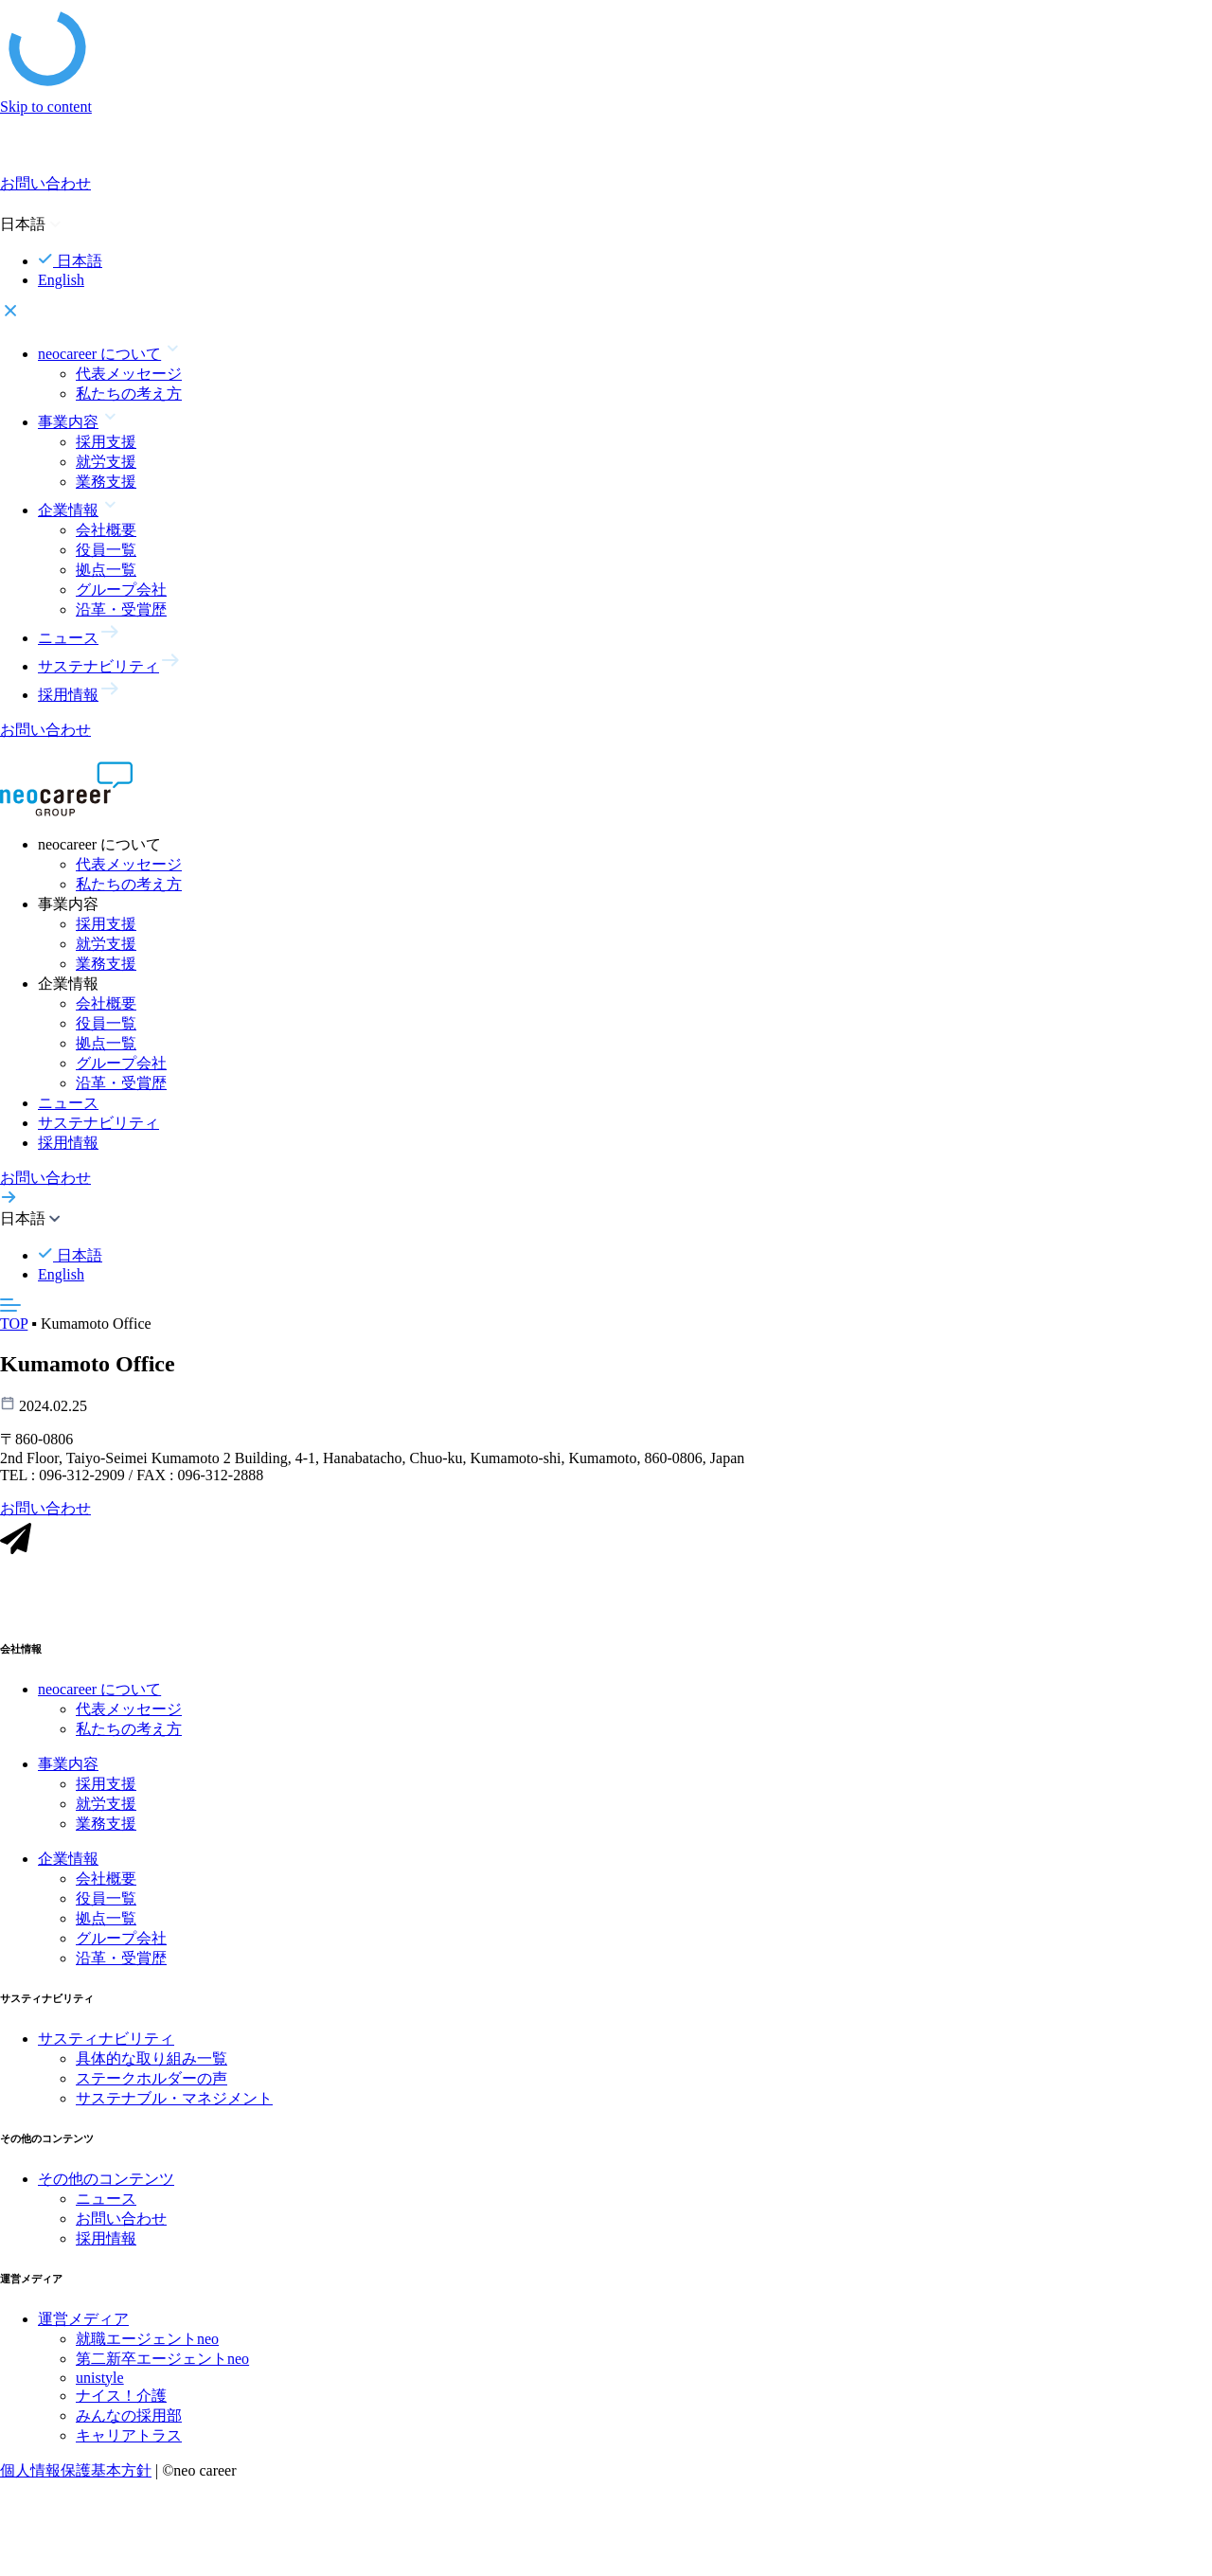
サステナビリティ (98, 1123)
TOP (13, 1323)
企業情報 (68, 1860)
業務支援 (106, 482)
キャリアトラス (129, 2437)
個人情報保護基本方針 (76, 2472)
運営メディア (83, 2321)
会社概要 (106, 530)
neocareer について (99, 1691)
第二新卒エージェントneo (162, 2360)
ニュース (68, 1103)
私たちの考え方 (129, 393)
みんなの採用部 (129, 2417)
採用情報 (68, 1143)
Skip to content (46, 106)
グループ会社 (121, 589)
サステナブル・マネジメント (174, 2100)
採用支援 (106, 442)
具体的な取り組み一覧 (151, 2060)
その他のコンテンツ (106, 2181)
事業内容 (68, 1766)
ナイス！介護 (121, 2397)
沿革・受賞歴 (121, 609)
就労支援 (106, 462)
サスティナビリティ (106, 2040)
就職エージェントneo (147, 2341)
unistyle (100, 2379)
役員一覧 (106, 550)
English (61, 280)
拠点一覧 (106, 570)
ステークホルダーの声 (151, 2080)
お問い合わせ (121, 2220)
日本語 (70, 261)
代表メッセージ (129, 374)
